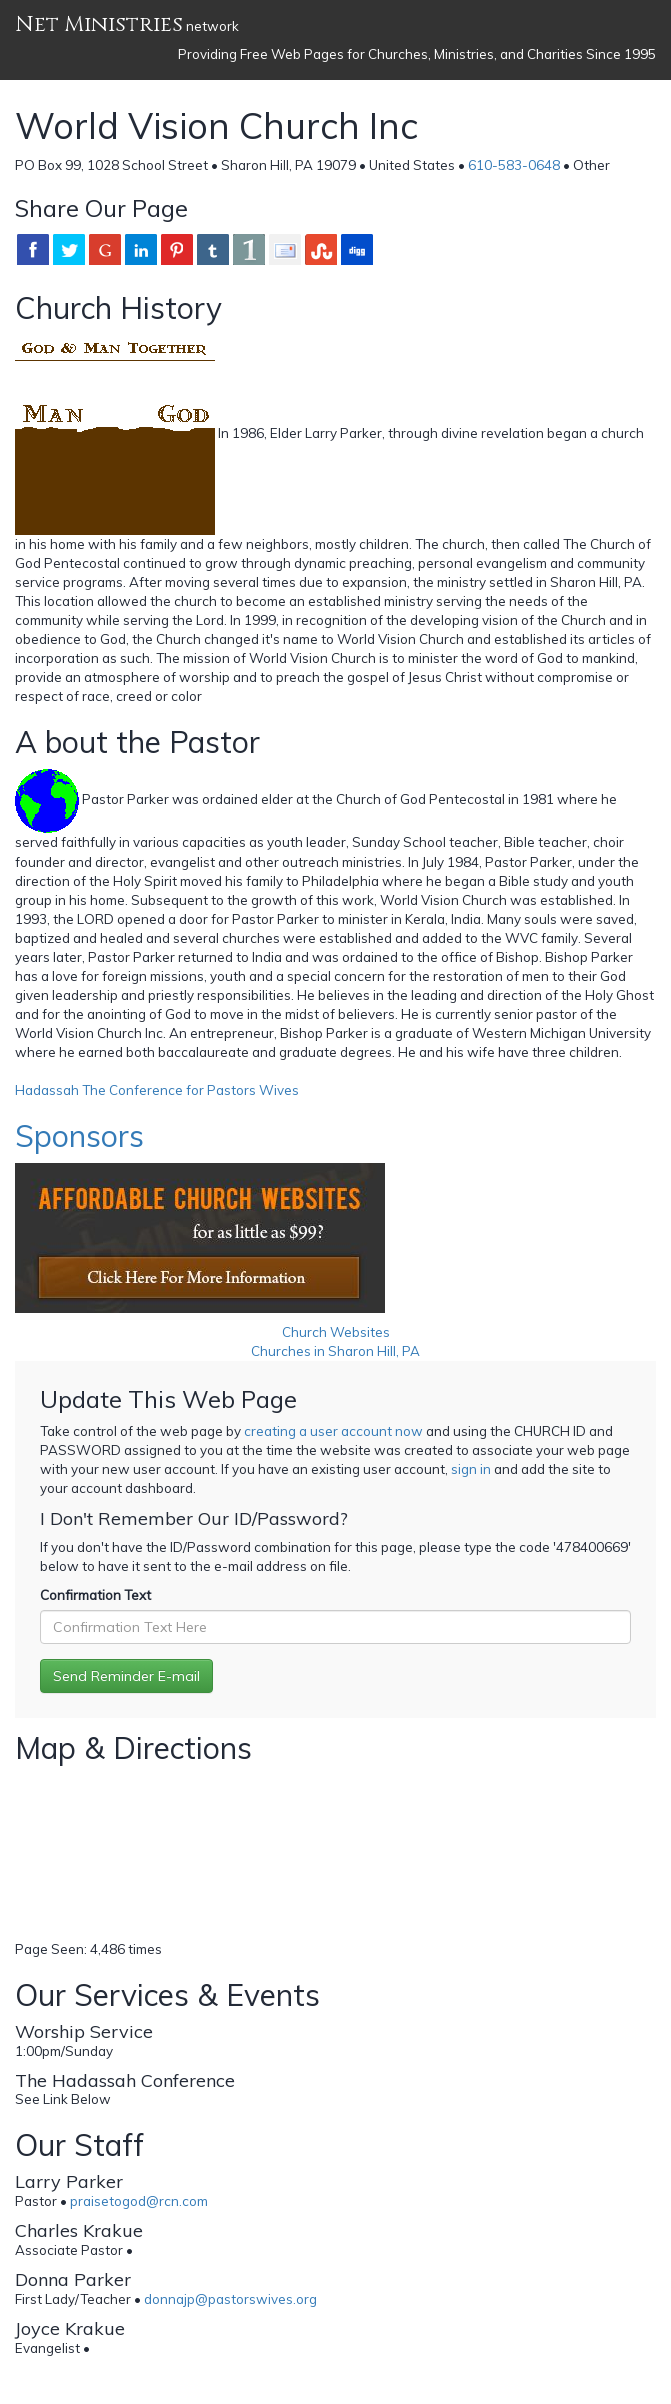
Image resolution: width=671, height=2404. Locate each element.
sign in (471, 1469)
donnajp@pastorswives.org (230, 2299)
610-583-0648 (514, 165)
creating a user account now (333, 1431)
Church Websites (336, 1332)
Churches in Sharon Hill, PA (335, 1351)
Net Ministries (99, 24)
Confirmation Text (95, 1595)
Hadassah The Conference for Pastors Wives (157, 1090)
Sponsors (79, 1136)
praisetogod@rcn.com (139, 2201)
